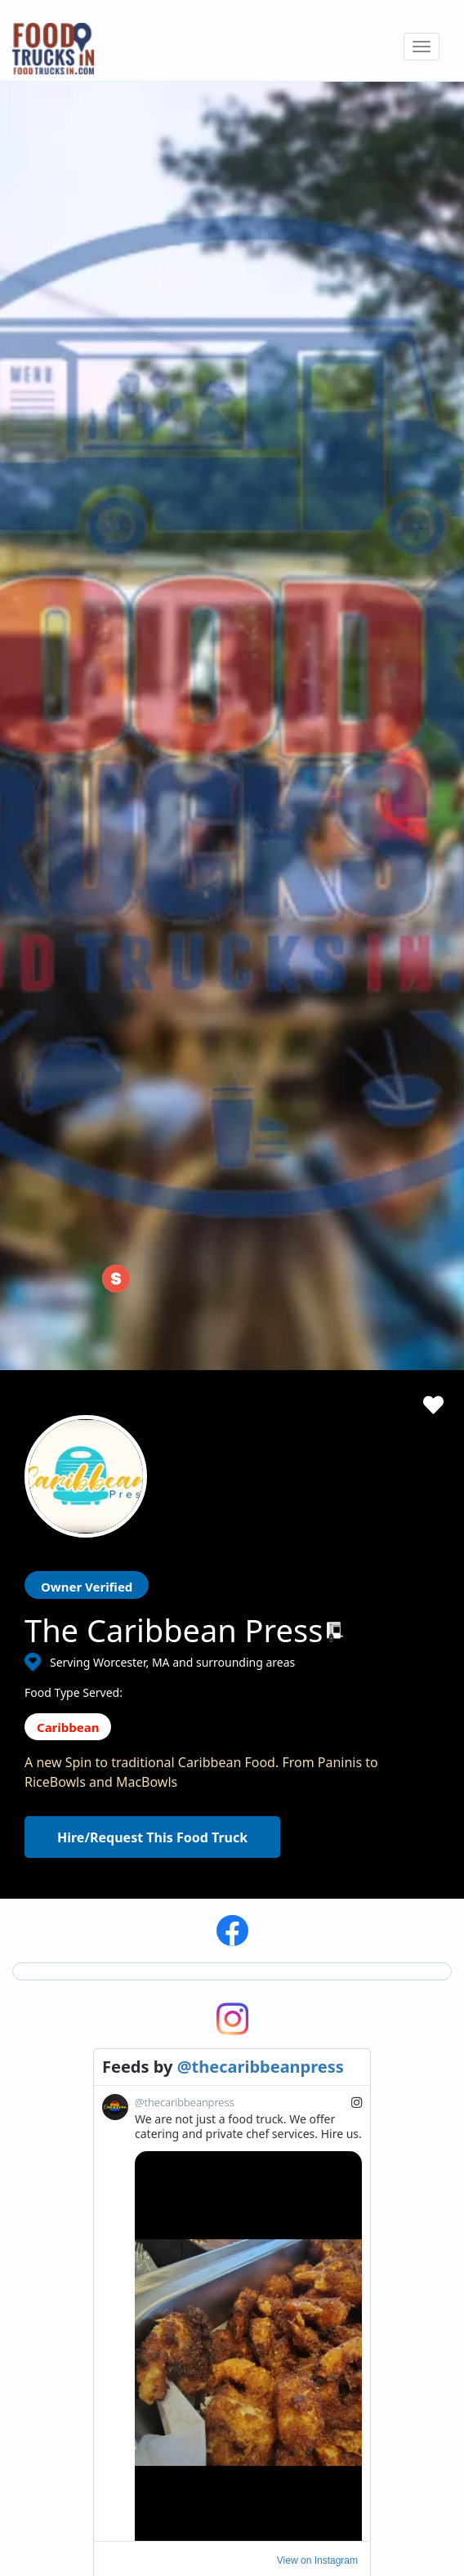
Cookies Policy (417, 1911)
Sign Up (287, 1999)
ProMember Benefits (321, 1901)
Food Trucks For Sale (321, 1950)
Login (281, 1975)
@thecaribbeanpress (260, 1058)
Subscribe (377, 1760)
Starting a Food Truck (323, 1877)
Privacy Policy (415, 1887)
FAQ (165, 2034)
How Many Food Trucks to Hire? (238, 1985)
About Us (178, 1936)
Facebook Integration (323, 1926)
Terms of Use (414, 1862)
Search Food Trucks (205, 1862)
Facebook (50, 2414)
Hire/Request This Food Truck (152, 829)
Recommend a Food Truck (223, 2009)
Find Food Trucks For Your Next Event (253, 1960)
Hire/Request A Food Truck (225, 1887)
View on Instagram (317, 1552)
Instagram (75, 2414)
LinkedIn (101, 2414)
